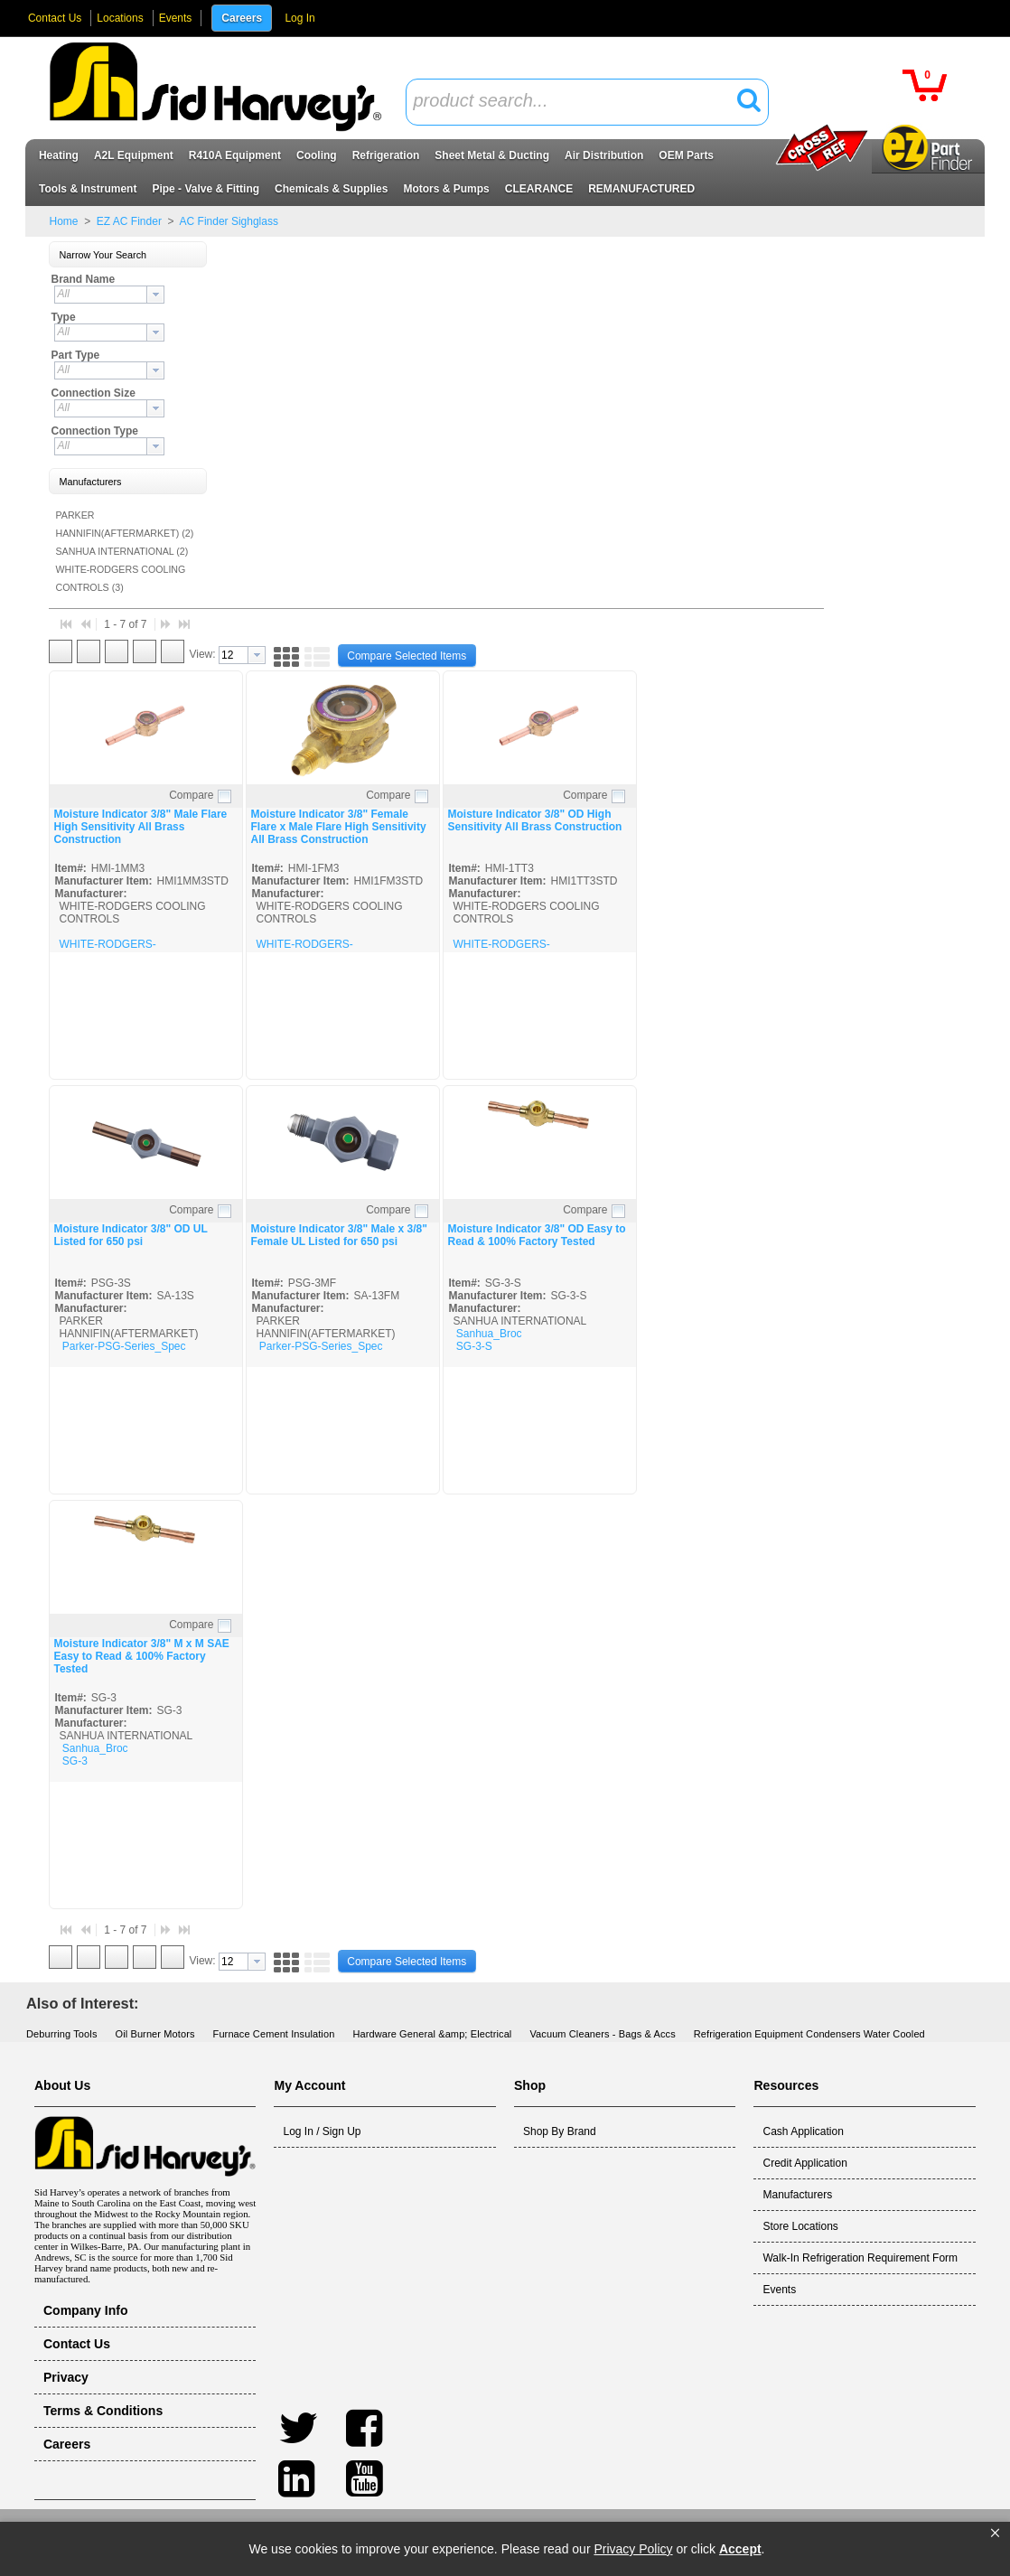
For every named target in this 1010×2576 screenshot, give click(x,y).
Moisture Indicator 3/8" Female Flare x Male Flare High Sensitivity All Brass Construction (338, 827)
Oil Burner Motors (155, 2033)
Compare (191, 795)
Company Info (85, 2310)
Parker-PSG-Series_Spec (124, 1346)
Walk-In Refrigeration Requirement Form (860, 2258)
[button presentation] (155, 294)
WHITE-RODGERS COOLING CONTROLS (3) (120, 578)
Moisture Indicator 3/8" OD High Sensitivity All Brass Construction (534, 820)
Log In (299, 18)
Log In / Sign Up (321, 2131)
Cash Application (802, 2131)
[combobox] (587, 102)
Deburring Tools (62, 2033)
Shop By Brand (559, 2131)
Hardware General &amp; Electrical (431, 2033)
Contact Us (54, 18)
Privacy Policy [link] (633, 2549)
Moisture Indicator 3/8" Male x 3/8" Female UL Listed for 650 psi (338, 1235)
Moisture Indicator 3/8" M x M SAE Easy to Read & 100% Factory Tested (141, 1656)
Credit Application (804, 2163)
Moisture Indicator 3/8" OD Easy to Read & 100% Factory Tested (536, 1235)
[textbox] (577, 101)
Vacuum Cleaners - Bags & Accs (602, 2033)
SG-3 (75, 1761)
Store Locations (799, 2226)
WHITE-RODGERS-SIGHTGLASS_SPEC (111, 950)
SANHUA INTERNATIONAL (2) (121, 551)
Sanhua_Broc (489, 1333)
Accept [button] (740, 2549)
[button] (995, 2533)
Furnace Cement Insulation (274, 2033)
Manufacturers (797, 2194)
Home (63, 221)
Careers (241, 18)
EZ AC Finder (129, 221)
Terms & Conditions (103, 2410)
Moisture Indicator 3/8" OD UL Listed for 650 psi (130, 1235)
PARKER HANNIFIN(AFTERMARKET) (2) (124, 524)
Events (175, 18)
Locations (120, 18)
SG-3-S (474, 1346)
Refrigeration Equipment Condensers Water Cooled (809, 2033)
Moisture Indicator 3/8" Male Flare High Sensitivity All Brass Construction (140, 827)
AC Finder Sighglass (227, 221)
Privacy (66, 2377)
